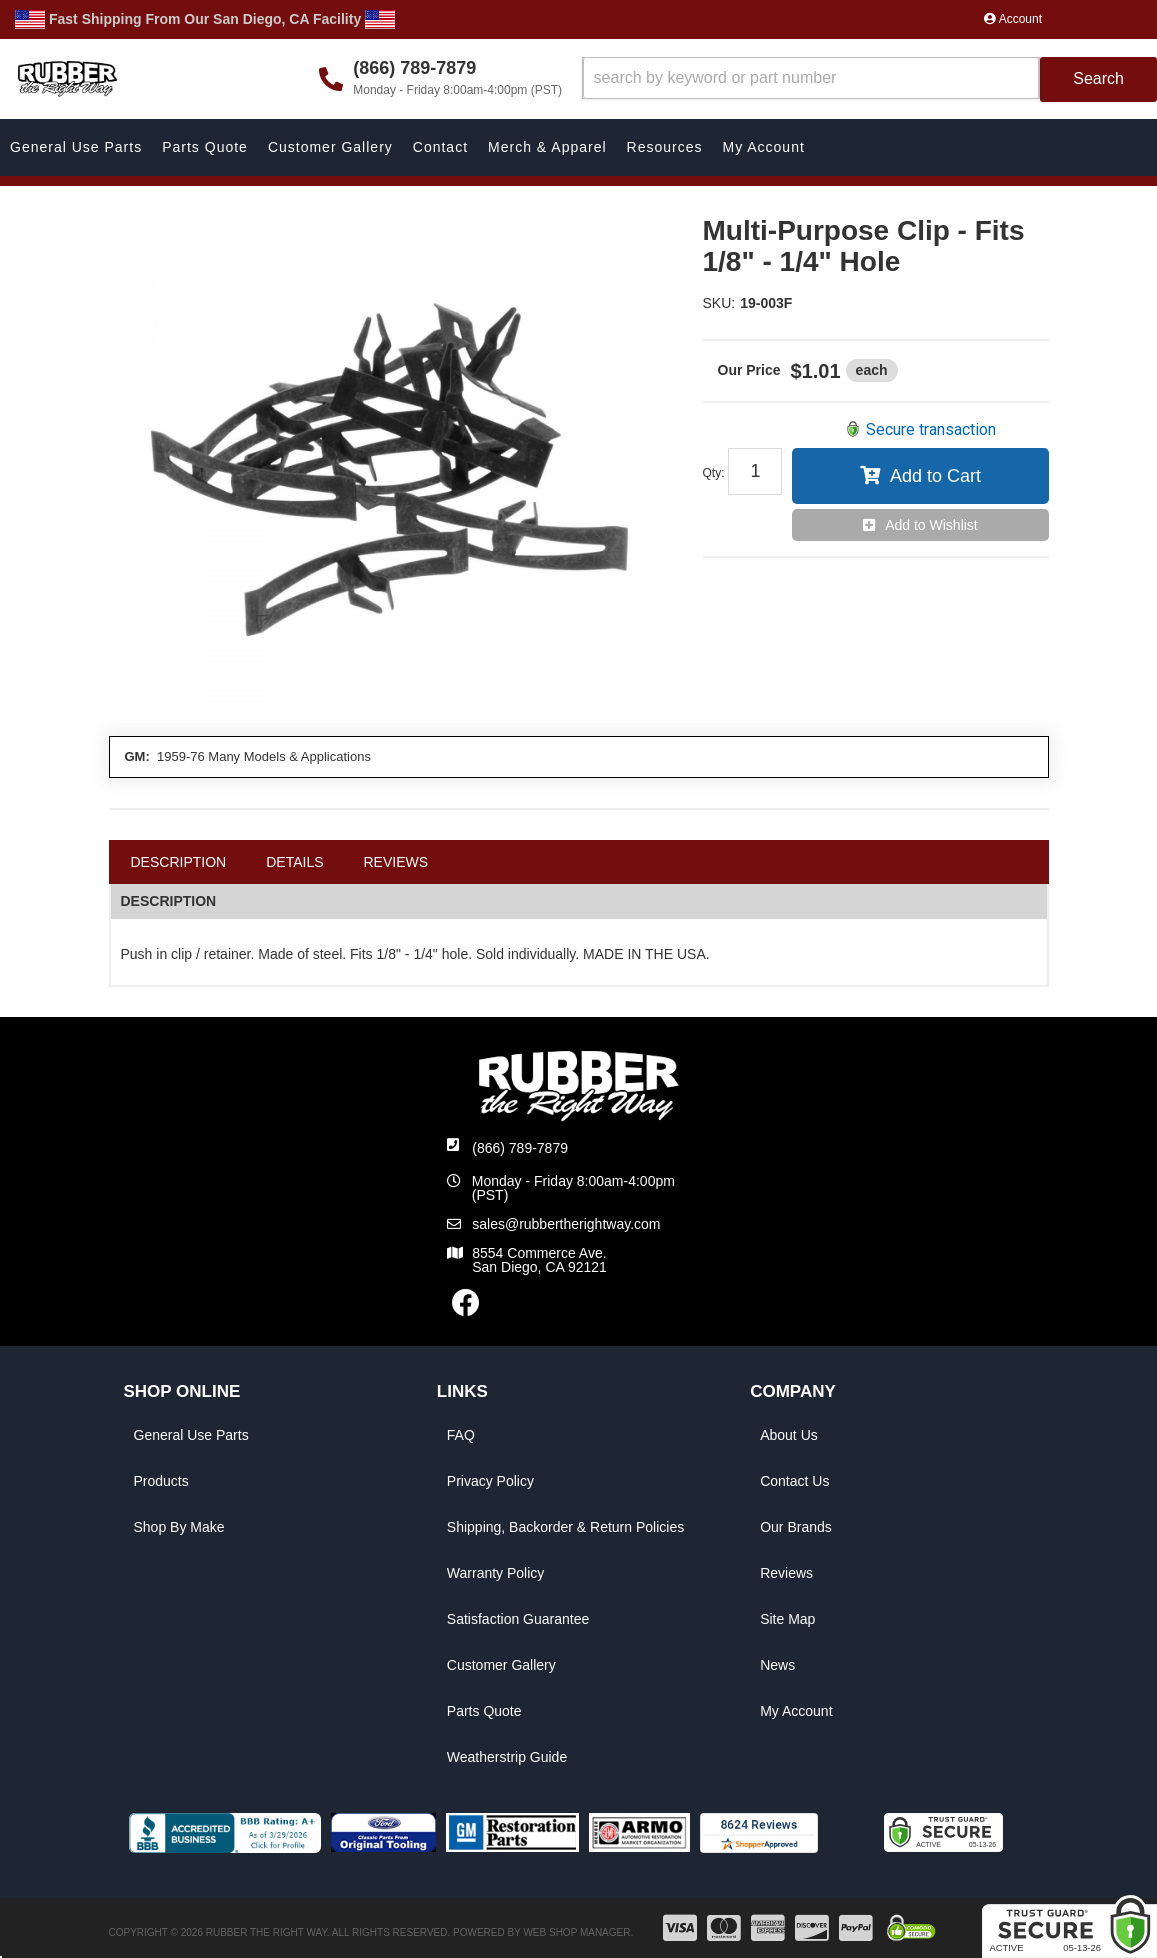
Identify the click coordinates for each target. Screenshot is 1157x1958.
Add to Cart (935, 476)
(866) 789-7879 (520, 1148)
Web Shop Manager (576, 1932)
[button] (869, 79)
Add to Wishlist (931, 525)
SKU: (719, 303)
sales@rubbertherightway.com (566, 1224)
